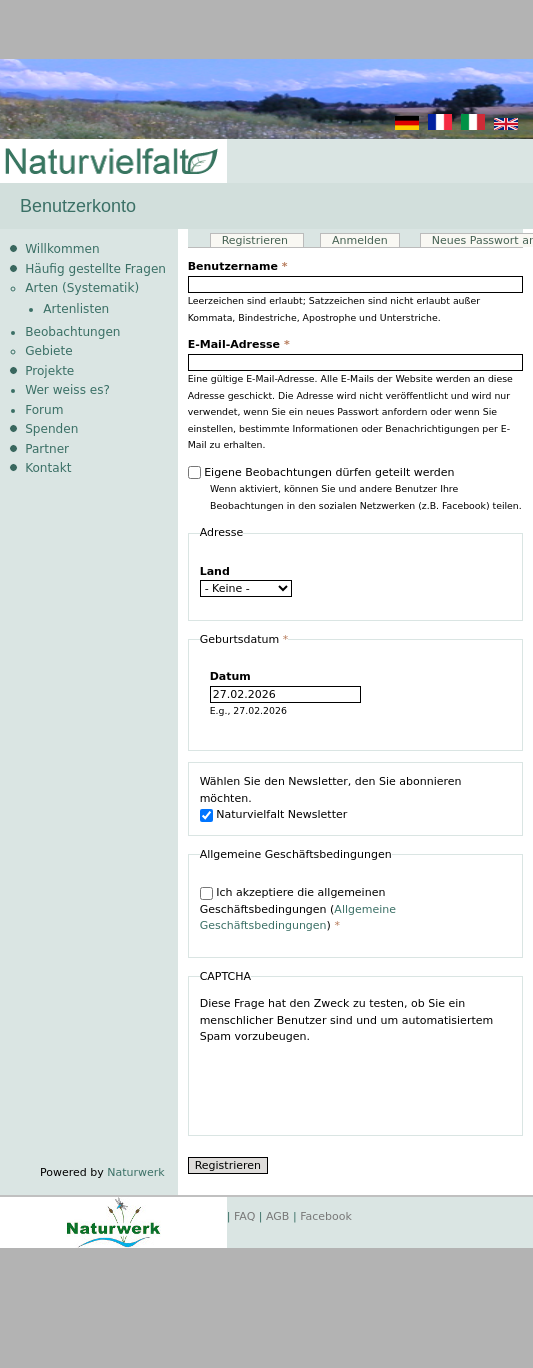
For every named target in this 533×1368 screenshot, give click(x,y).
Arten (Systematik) (82, 288)
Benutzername (238, 266)
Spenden (51, 429)
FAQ (244, 1216)
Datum (230, 676)
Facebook (326, 1216)
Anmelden (360, 240)
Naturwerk (135, 1172)
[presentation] (352, 1085)
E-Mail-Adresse (239, 344)
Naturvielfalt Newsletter (281, 814)
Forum (44, 410)
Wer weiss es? (67, 390)
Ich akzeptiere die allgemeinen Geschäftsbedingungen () (298, 909)
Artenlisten (76, 309)
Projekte (49, 371)
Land (215, 571)
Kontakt (48, 468)
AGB (277, 1216)
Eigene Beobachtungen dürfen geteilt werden (329, 472)
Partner (47, 449)
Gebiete (48, 351)
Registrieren (263, 240)
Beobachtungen (72, 332)
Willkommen (62, 249)
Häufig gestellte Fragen (95, 269)
